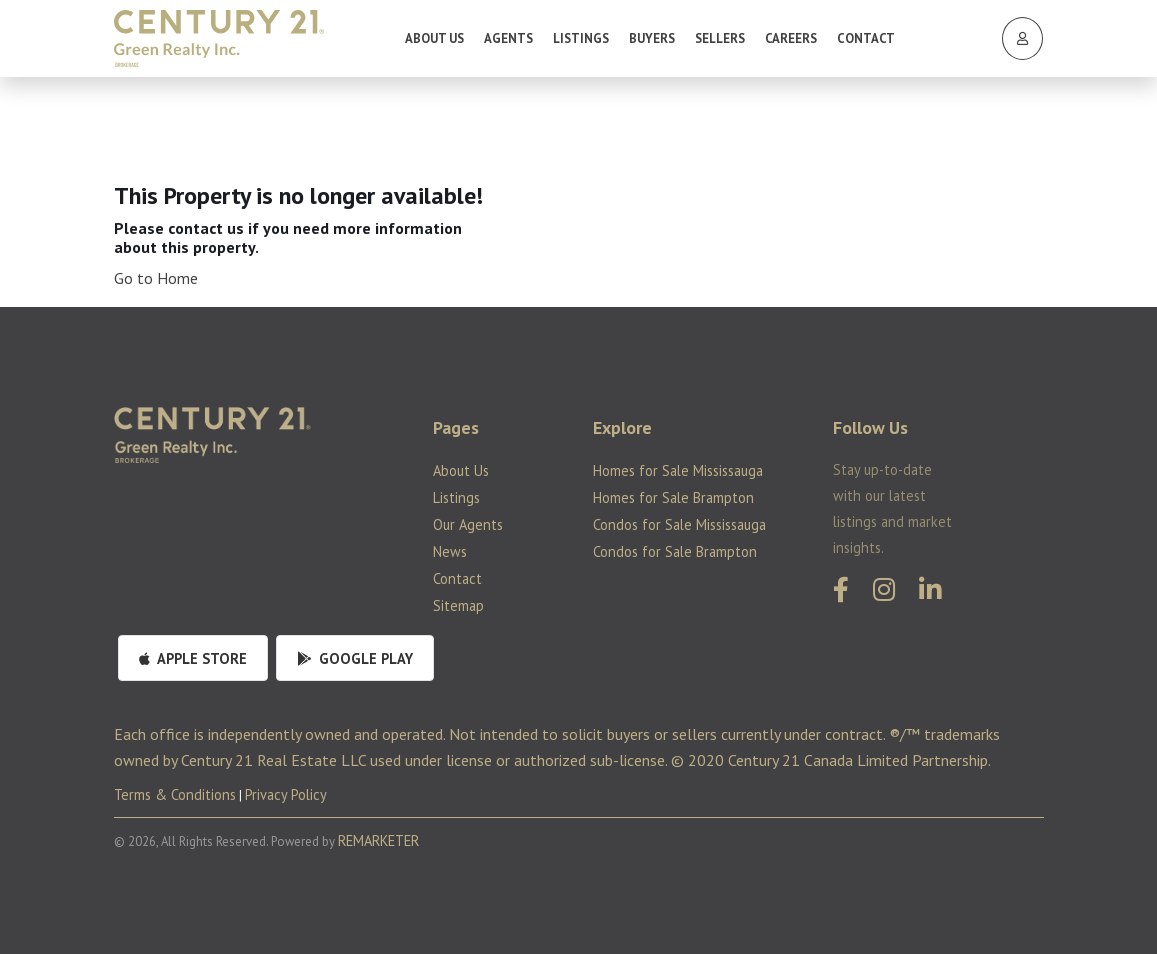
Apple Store (193, 658)
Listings (581, 38)
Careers (791, 38)
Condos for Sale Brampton (675, 551)
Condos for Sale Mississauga (679, 524)
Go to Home (156, 278)
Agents (508, 38)
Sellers (720, 38)
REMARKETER (378, 840)
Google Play (355, 658)
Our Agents (468, 524)
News (450, 551)
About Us (434, 38)
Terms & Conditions (175, 794)
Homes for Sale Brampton (673, 497)
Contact (866, 38)
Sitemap (458, 605)
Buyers (652, 38)
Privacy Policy (286, 794)
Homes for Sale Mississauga (678, 470)
